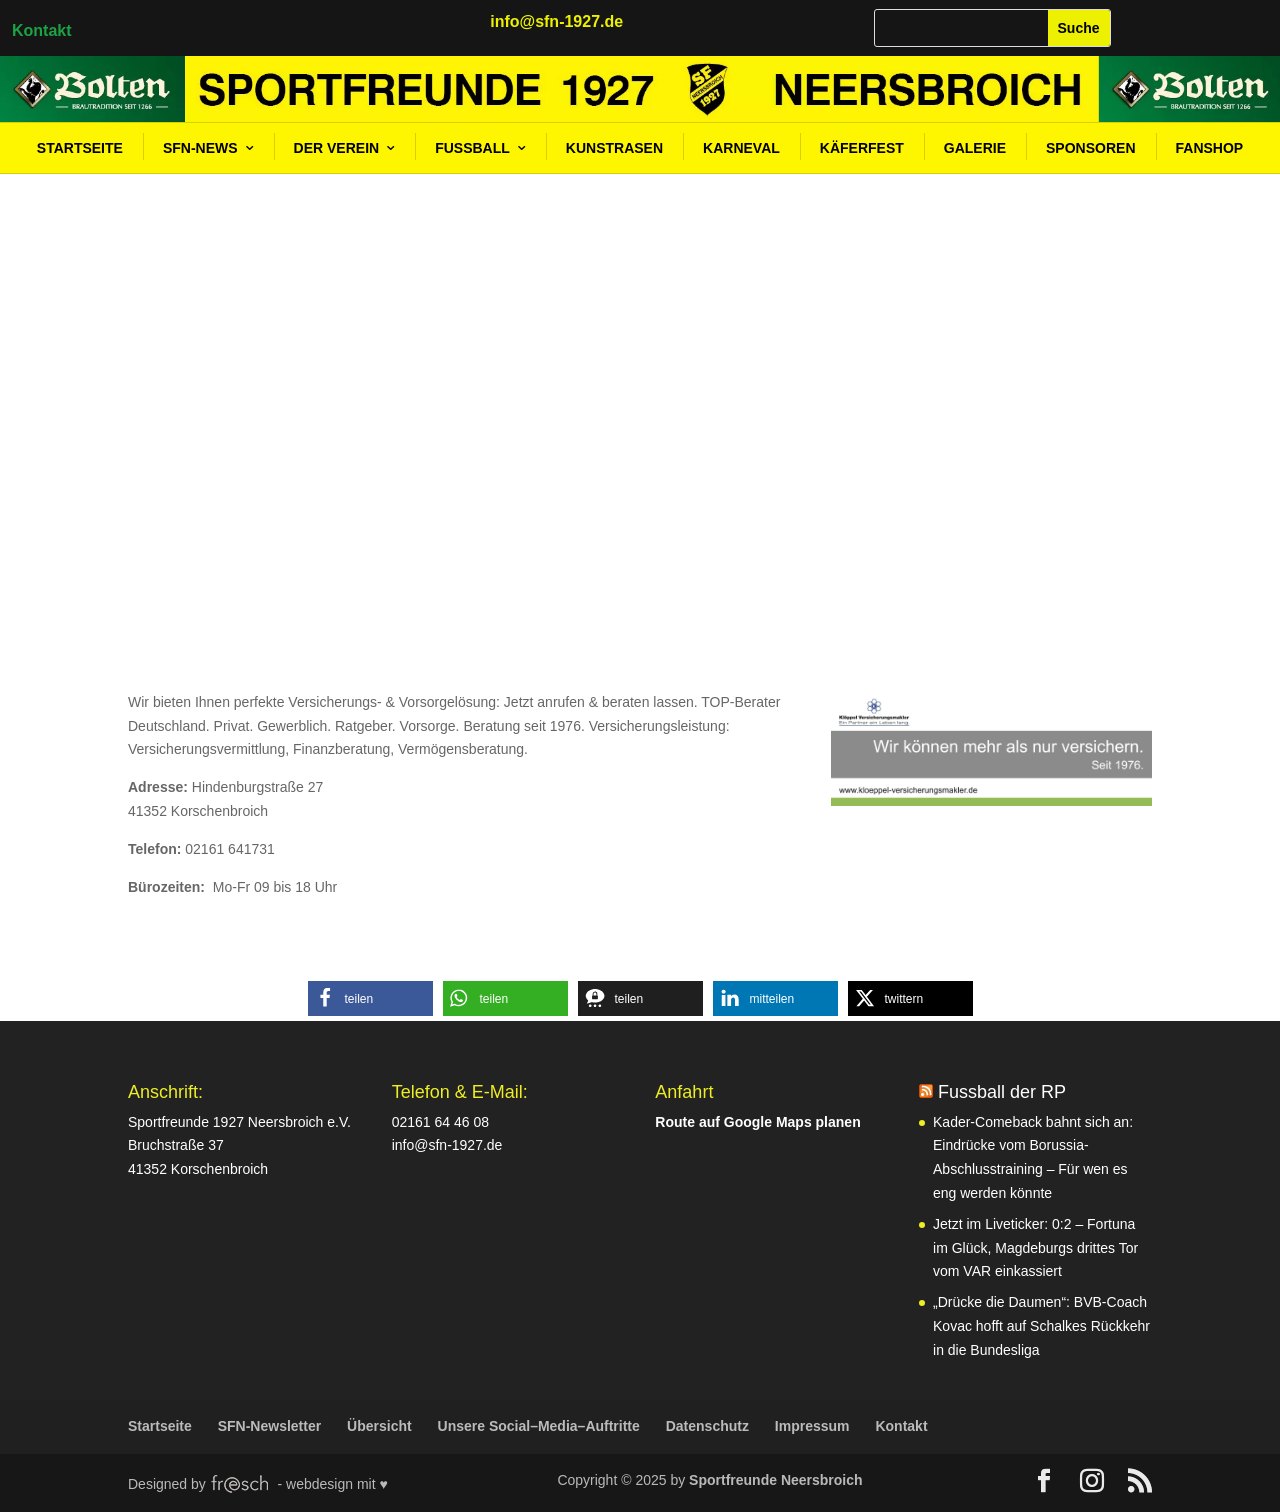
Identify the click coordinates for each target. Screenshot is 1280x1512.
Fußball (472, 148)
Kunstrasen (614, 148)
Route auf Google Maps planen (757, 1122)
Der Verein (337, 148)
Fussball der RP (1002, 1092)
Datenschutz (707, 1426)
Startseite (80, 148)
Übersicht (379, 1426)
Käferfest (862, 148)
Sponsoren (1090, 148)
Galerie (975, 148)
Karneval (741, 148)
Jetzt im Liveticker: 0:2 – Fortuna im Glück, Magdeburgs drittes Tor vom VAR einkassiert (1035, 1248)
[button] (370, 998)
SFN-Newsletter (269, 1426)
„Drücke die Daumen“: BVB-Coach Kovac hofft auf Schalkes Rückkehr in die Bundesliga (1041, 1326)
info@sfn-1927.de (447, 1145)
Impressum (812, 1426)
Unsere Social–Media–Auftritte (539, 1426)
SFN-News (200, 148)
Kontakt (42, 30)
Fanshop (1210, 148)
